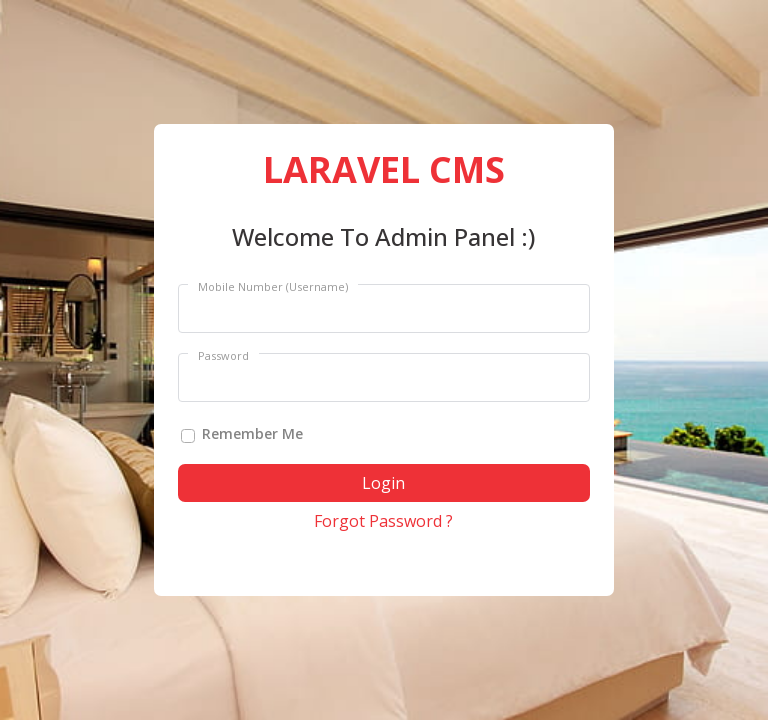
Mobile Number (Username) (273, 286)
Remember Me (252, 433)
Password (223, 355)
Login (383, 483)
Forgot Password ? (383, 521)
